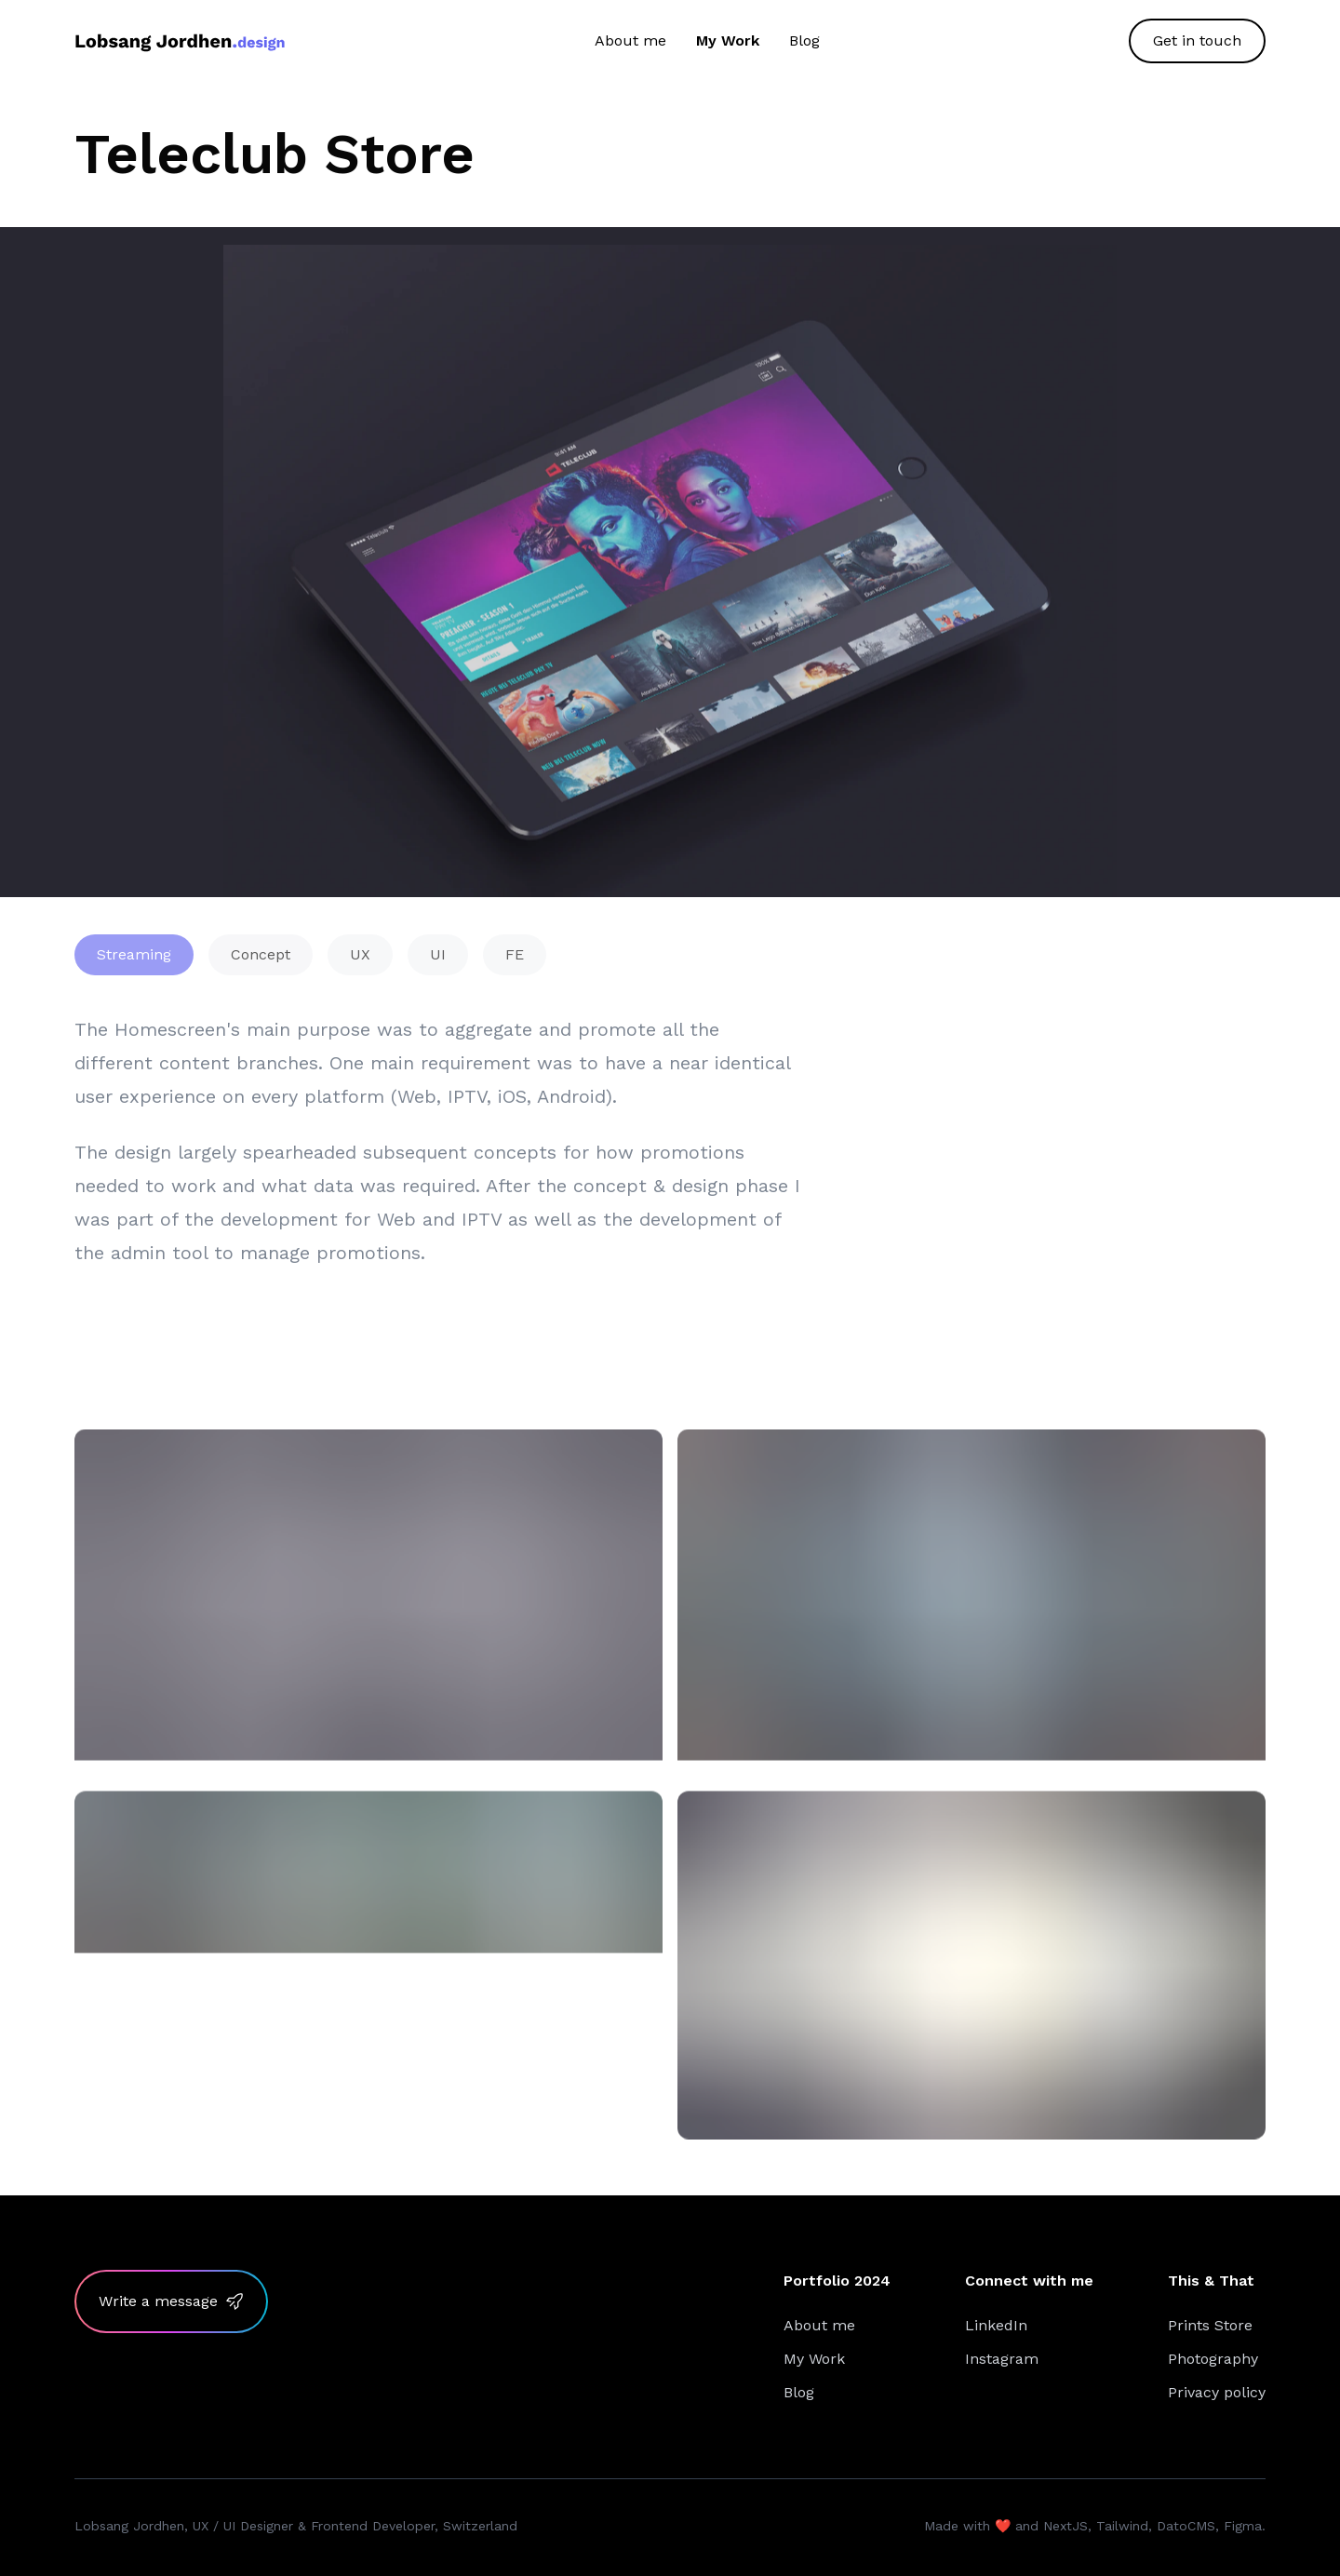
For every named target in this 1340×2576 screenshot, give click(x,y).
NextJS (1065, 2525)
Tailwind (1122, 2525)
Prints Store (1210, 2325)
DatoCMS (1186, 2525)
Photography (1213, 2359)
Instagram (1001, 2359)
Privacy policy (1217, 2392)
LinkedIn (996, 2325)
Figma (1243, 2525)
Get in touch (1197, 40)
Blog (804, 40)
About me (630, 40)
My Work (727, 40)
